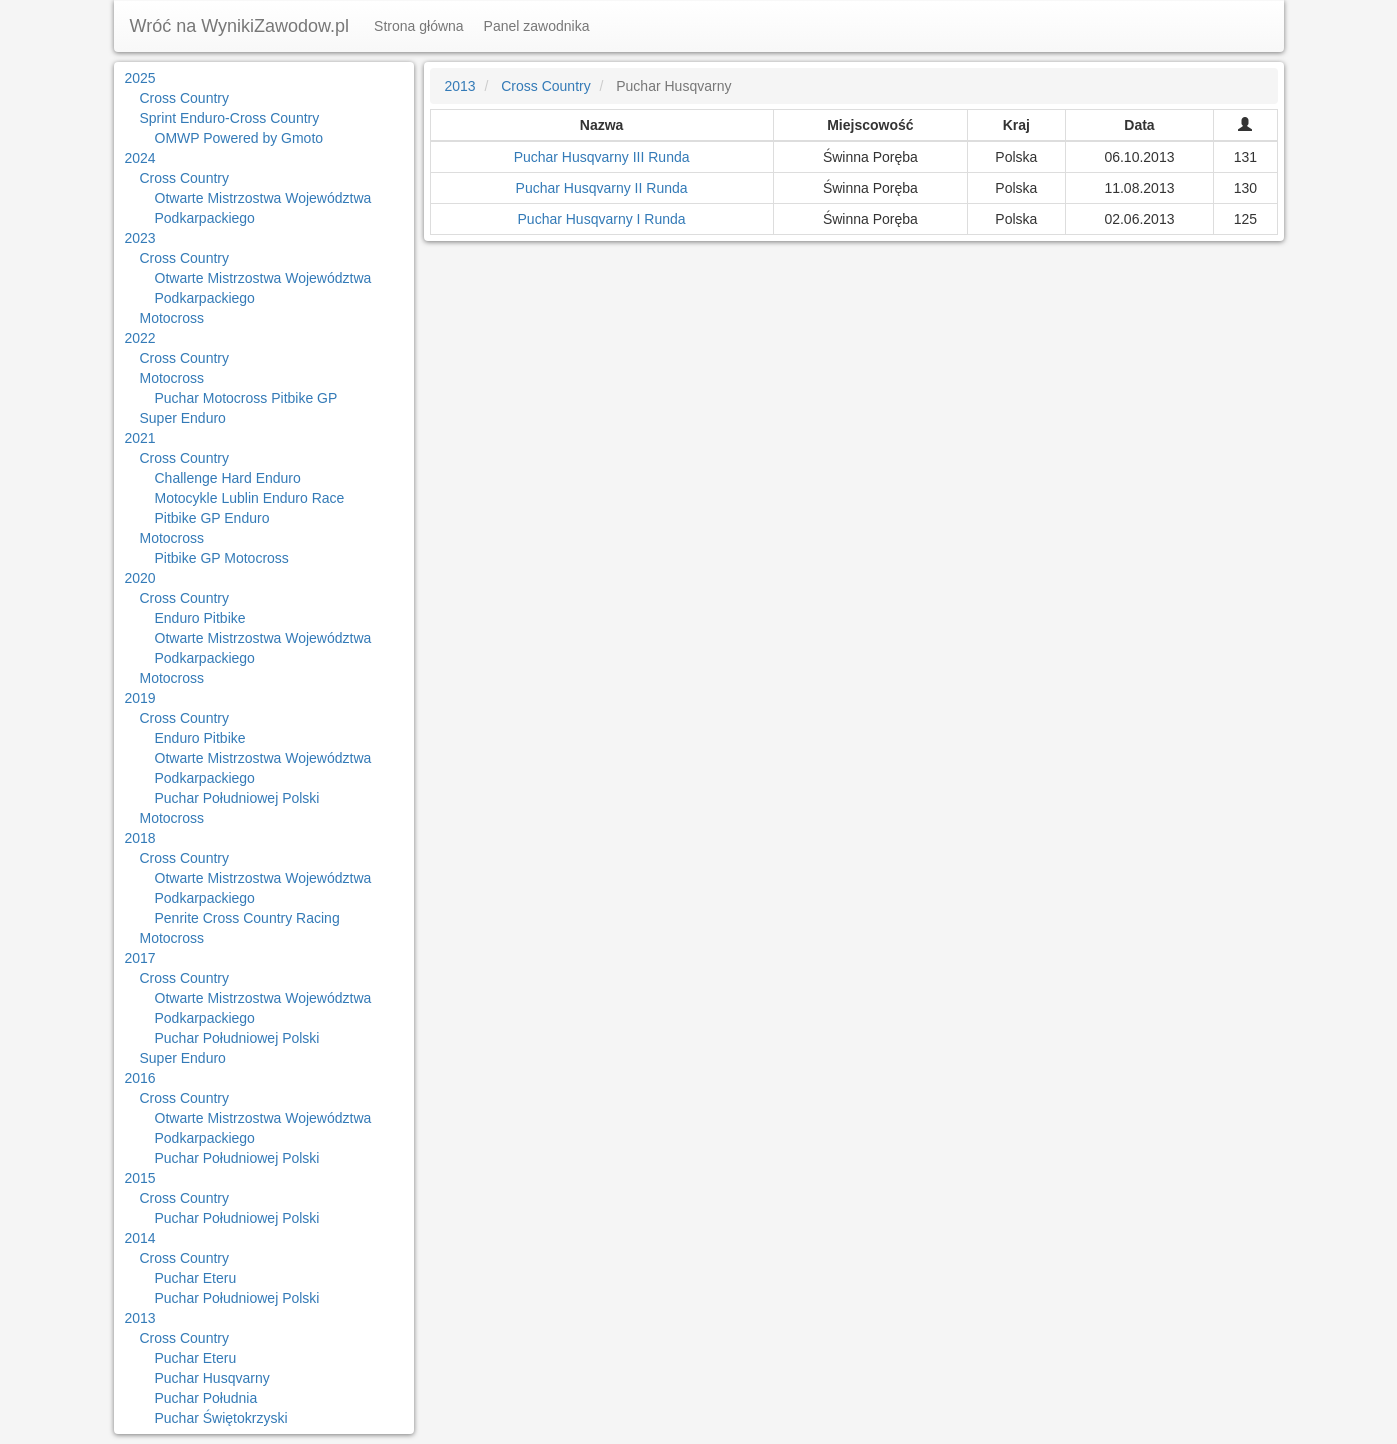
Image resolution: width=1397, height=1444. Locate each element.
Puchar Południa (206, 1398)
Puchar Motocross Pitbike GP (246, 398)
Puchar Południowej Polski (237, 798)
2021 (140, 438)
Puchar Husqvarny (212, 1378)
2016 (140, 1078)
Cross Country (184, 98)
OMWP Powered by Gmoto (239, 138)
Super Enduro (183, 418)
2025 (140, 78)
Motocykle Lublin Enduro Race (250, 498)
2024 (140, 158)
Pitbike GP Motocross (222, 558)
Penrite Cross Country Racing (247, 918)
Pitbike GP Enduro (212, 518)
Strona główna (419, 26)
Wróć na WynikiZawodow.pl (240, 26)
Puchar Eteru (196, 1278)
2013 (140, 1318)
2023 (140, 238)
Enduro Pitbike (200, 618)
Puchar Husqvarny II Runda (602, 188)
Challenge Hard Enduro (228, 478)
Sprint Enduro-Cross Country (230, 118)
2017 (140, 958)
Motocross (172, 318)
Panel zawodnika (537, 26)
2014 (140, 1238)
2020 (140, 578)
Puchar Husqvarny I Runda (602, 219)
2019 (140, 698)
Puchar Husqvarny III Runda (602, 157)
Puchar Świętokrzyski (221, 1418)
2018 (140, 838)
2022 (140, 338)
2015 (140, 1178)
